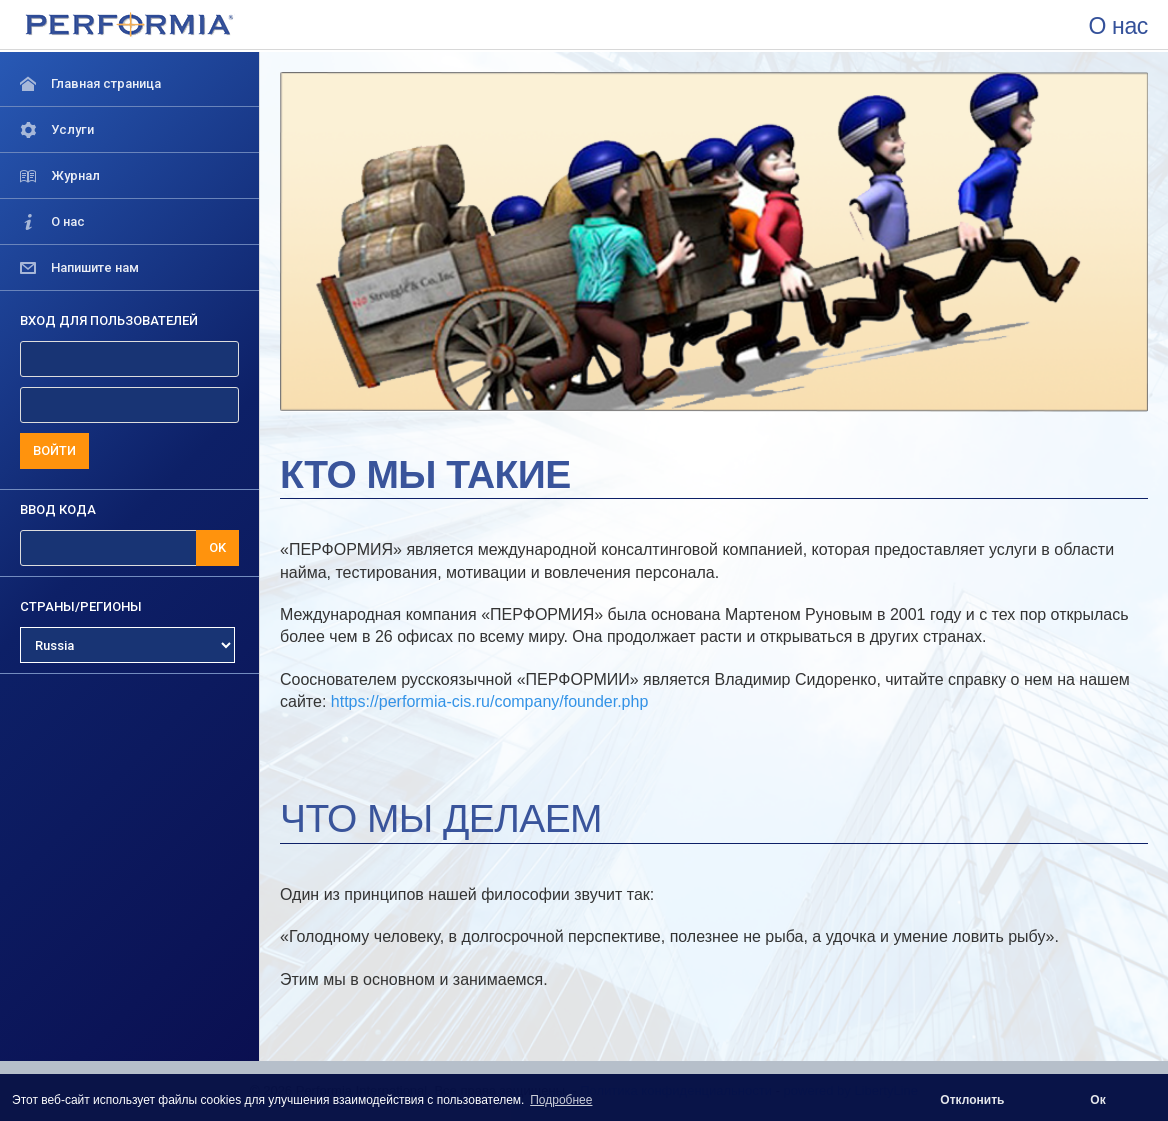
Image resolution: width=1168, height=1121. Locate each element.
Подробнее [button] (561, 1100)
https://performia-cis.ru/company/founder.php (490, 701)
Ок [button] (1097, 1100)
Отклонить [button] (972, 1100)
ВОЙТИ (54, 450)
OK (217, 547)
